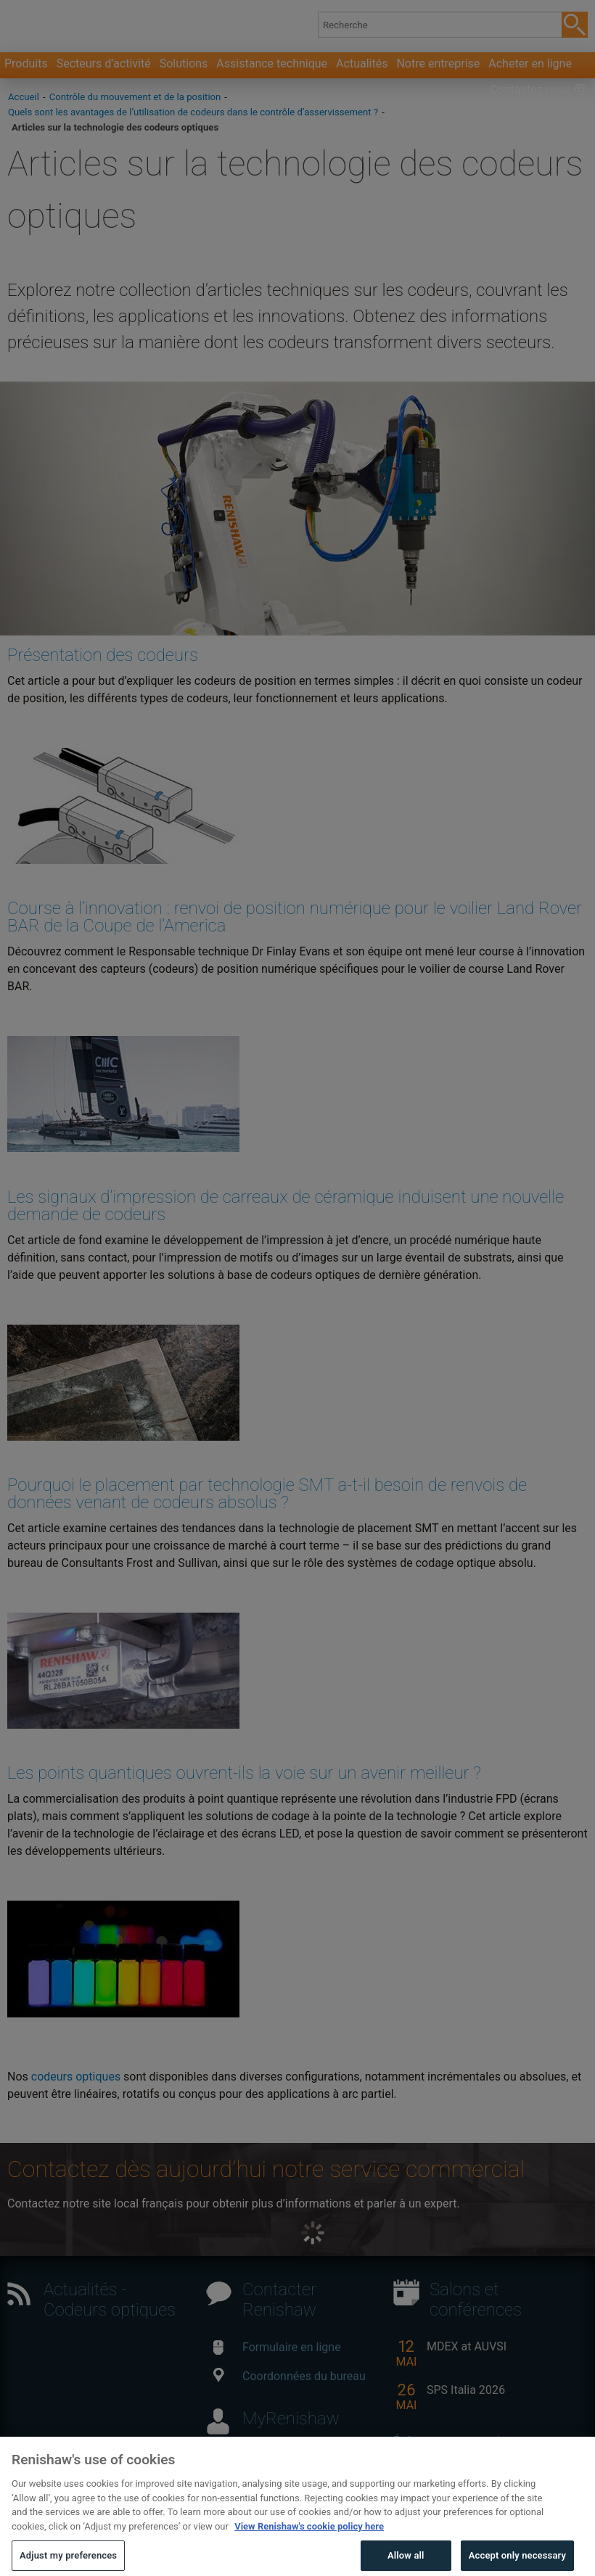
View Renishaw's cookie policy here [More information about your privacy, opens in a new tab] (309, 2548)
